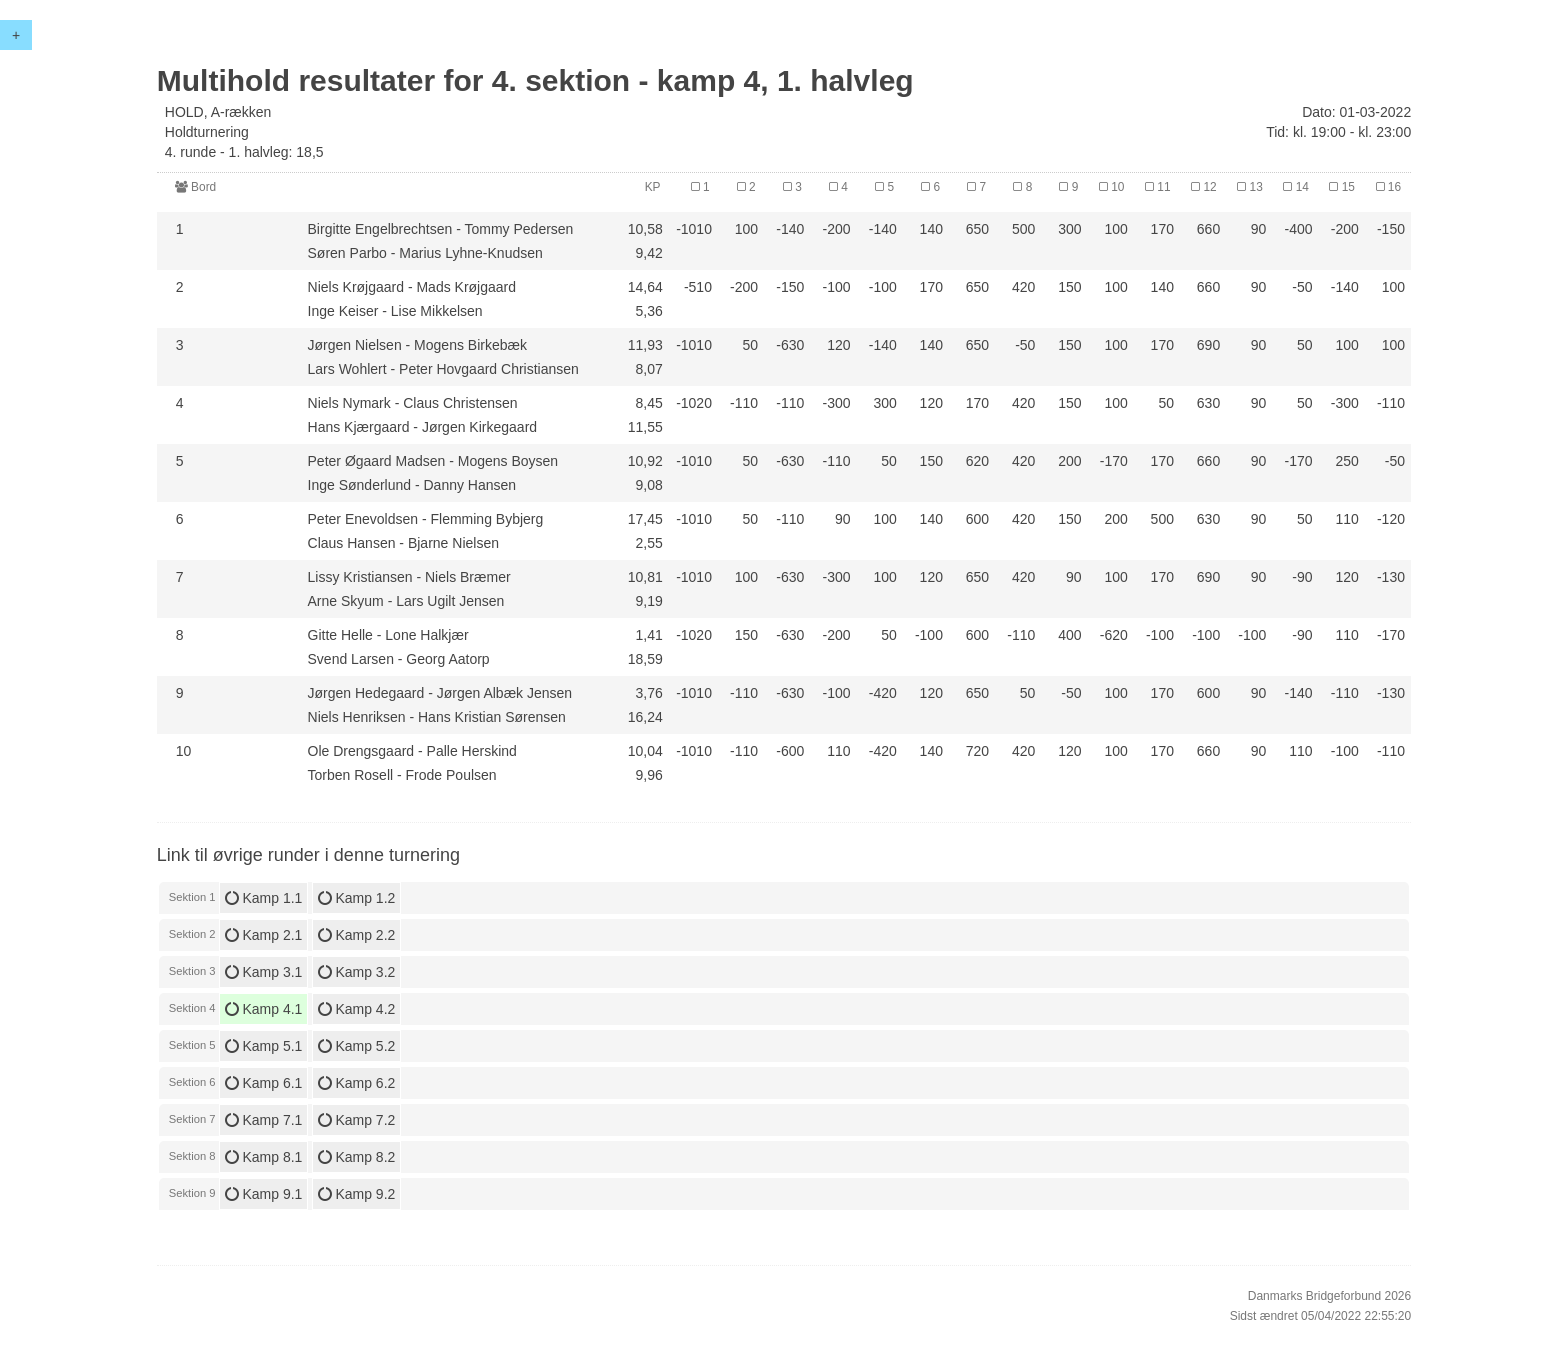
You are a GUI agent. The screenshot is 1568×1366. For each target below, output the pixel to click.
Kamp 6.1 (264, 1083)
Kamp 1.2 (357, 898)
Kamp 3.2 (357, 972)
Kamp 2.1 (264, 935)
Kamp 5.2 (357, 1046)
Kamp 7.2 (357, 1120)
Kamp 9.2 (357, 1194)
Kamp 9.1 (264, 1194)
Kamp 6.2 (357, 1083)
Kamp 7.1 (264, 1120)
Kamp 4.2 (357, 1009)
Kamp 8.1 (264, 1157)
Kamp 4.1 (264, 1009)
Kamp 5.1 (264, 1046)
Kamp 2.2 (357, 935)
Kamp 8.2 (357, 1157)
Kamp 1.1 (264, 898)
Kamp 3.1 (264, 972)
